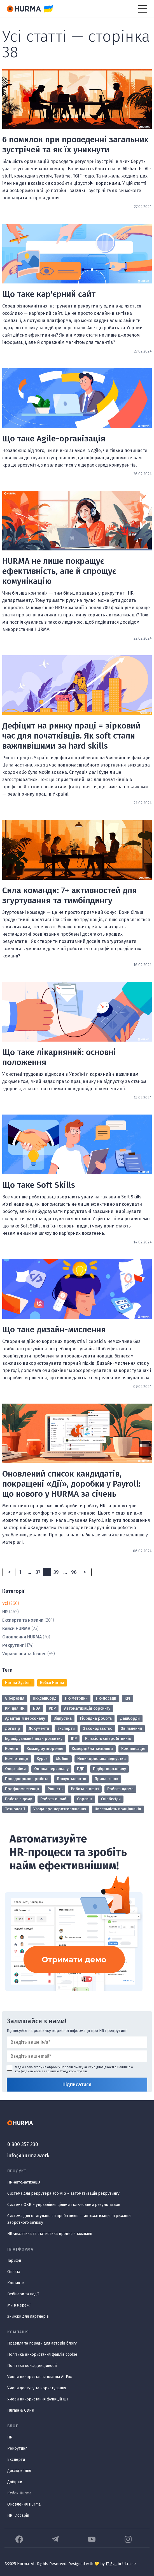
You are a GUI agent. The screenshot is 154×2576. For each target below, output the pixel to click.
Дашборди (130, 1718)
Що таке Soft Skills (38, 1185)
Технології (15, 1809)
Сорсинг (84, 1799)
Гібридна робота (96, 1718)
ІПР (74, 1738)
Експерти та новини (22, 1620)
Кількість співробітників (108, 1738)
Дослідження (19, 2470)
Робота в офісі (85, 1789)
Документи (39, 1728)
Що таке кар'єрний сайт (48, 294)
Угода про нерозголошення (59, 1809)
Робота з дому (18, 1799)
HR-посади (106, 1698)
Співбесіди (111, 1799)
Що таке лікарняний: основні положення (59, 1057)
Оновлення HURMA (22, 1637)
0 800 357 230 (22, 2144)
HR (5, 1611)
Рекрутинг (13, 1645)
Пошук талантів (71, 1779)
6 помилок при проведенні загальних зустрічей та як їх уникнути (75, 144)
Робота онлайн (54, 1799)
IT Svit (112, 2563)
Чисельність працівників (118, 1809)
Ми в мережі (19, 2305)
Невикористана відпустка (101, 1758)
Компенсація (133, 1748)
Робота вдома (120, 1789)
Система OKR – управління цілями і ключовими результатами (63, 2204)
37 (38, 1572)
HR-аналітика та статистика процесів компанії (49, 2233)
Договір (12, 1728)
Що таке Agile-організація (53, 439)
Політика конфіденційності (32, 2365)
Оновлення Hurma (24, 2504)
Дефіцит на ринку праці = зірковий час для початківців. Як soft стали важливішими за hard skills (71, 736)
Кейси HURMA (16, 1628)
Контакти (15, 2283)
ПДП (81, 1768)
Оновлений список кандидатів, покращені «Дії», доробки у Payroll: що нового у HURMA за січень (71, 1484)
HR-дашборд (45, 1698)
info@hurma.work (28, 2155)
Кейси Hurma (52, 1682)
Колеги (11, 1748)
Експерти (66, 1728)
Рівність (55, 1789)
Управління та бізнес (24, 1653)
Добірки (14, 2482)
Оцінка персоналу (51, 1768)
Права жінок (106, 1779)
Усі (5, 1603)
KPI (127, 1698)
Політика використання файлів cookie (42, 2354)
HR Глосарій (18, 2515)
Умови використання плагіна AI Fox (39, 2376)
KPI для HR (15, 1708)
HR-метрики (76, 1698)
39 (56, 1572)
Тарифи (14, 2260)
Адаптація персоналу (25, 1718)
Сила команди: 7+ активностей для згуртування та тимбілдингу (69, 895)
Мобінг (62, 1758)
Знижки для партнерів (28, 2316)
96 (74, 1572)
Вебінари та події (23, 2294)
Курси (42, 1758)
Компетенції (16, 1758)
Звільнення (131, 1728)
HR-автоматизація (23, 2182)
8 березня (14, 1698)
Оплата (13, 2271)
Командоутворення (45, 1748)
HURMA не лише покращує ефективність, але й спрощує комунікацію (59, 571)
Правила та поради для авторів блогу (42, 2343)
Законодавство (98, 1728)
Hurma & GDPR (20, 2410)
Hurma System (18, 1682)
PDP (52, 1708)
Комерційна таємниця (92, 1748)
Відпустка (62, 1718)
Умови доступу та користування (36, 2388)
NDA (36, 1708)
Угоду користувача (74, 2071)
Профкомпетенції (22, 1789)
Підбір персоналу (109, 1768)
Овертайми (15, 1768)
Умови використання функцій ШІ (37, 2399)
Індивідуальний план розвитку (33, 1738)
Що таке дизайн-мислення (54, 1329)
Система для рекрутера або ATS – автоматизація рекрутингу (63, 2193)
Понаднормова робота (26, 1779)
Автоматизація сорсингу (87, 1708)
